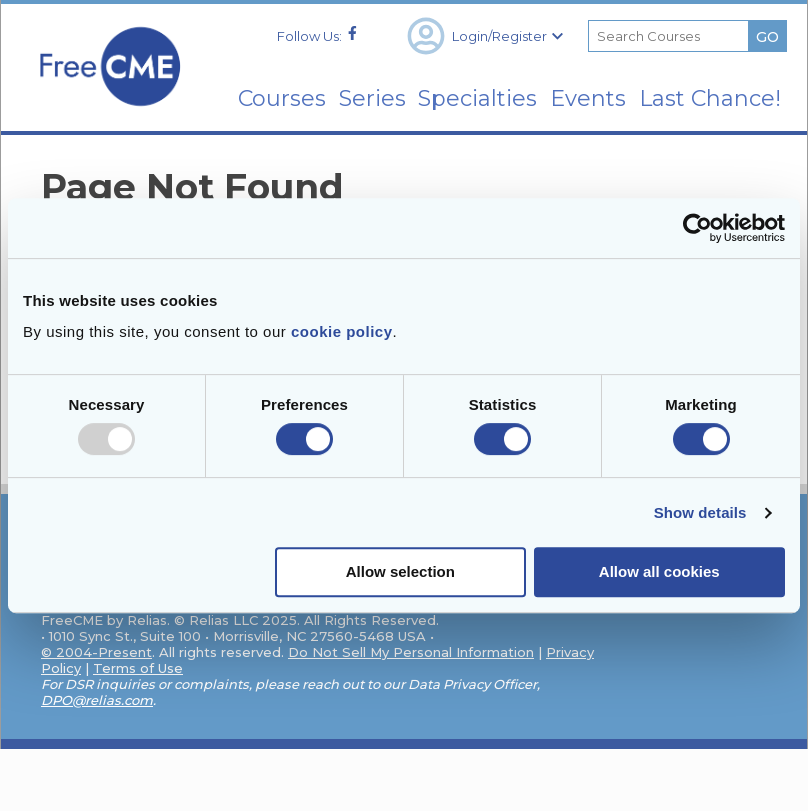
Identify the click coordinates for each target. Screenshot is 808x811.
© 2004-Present (96, 652)
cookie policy (342, 331)
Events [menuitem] (586, 87)
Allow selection (400, 571)
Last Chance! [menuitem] (731, 98)
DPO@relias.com (97, 700)
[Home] (109, 110)
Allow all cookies (659, 571)
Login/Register (485, 25)
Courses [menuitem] (252, 87)
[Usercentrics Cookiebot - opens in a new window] (697, 228)
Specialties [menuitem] (466, 87)
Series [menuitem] (351, 87)
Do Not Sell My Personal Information (411, 652)
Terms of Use (138, 668)
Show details (700, 512)
